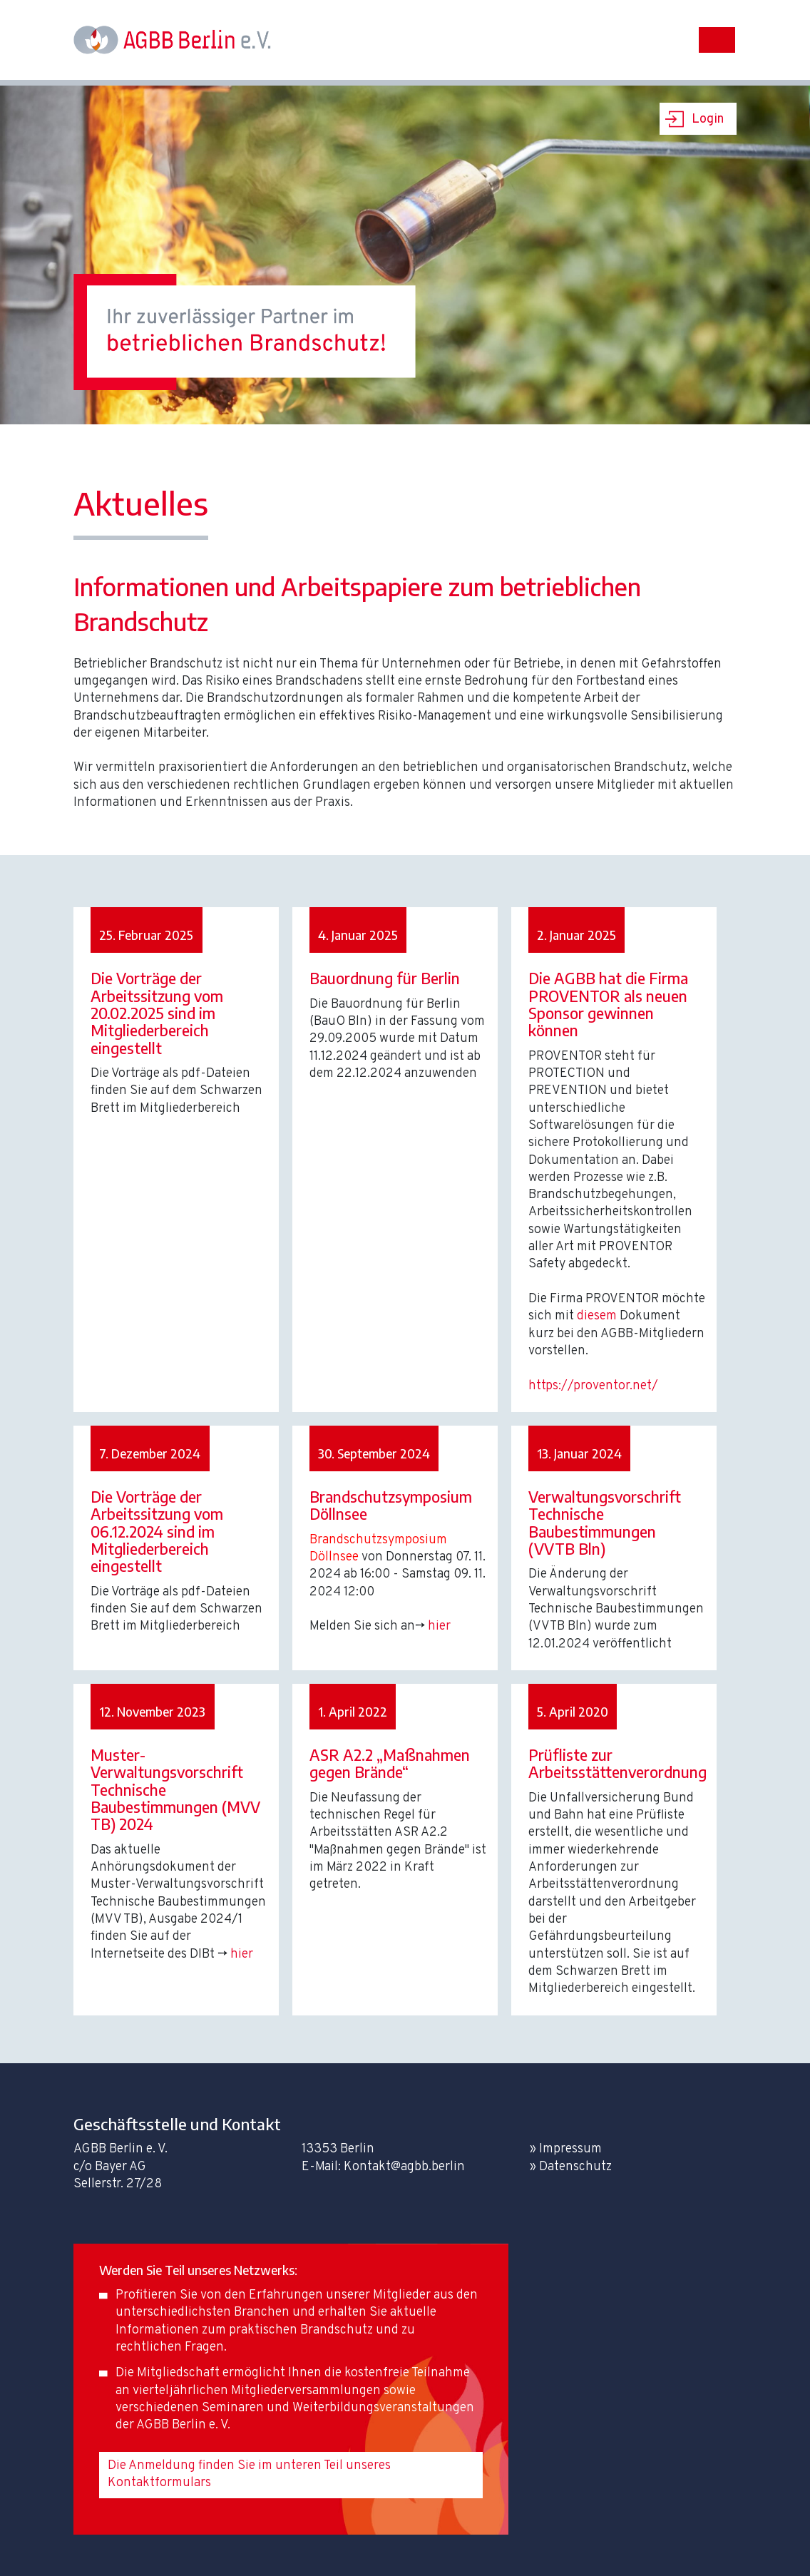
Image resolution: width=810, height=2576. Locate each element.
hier (439, 1626)
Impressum (570, 2149)
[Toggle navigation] (717, 40)
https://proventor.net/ (593, 1386)
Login (708, 119)
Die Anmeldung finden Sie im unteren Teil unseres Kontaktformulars (249, 2474)
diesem (597, 1316)
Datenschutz (575, 2167)
